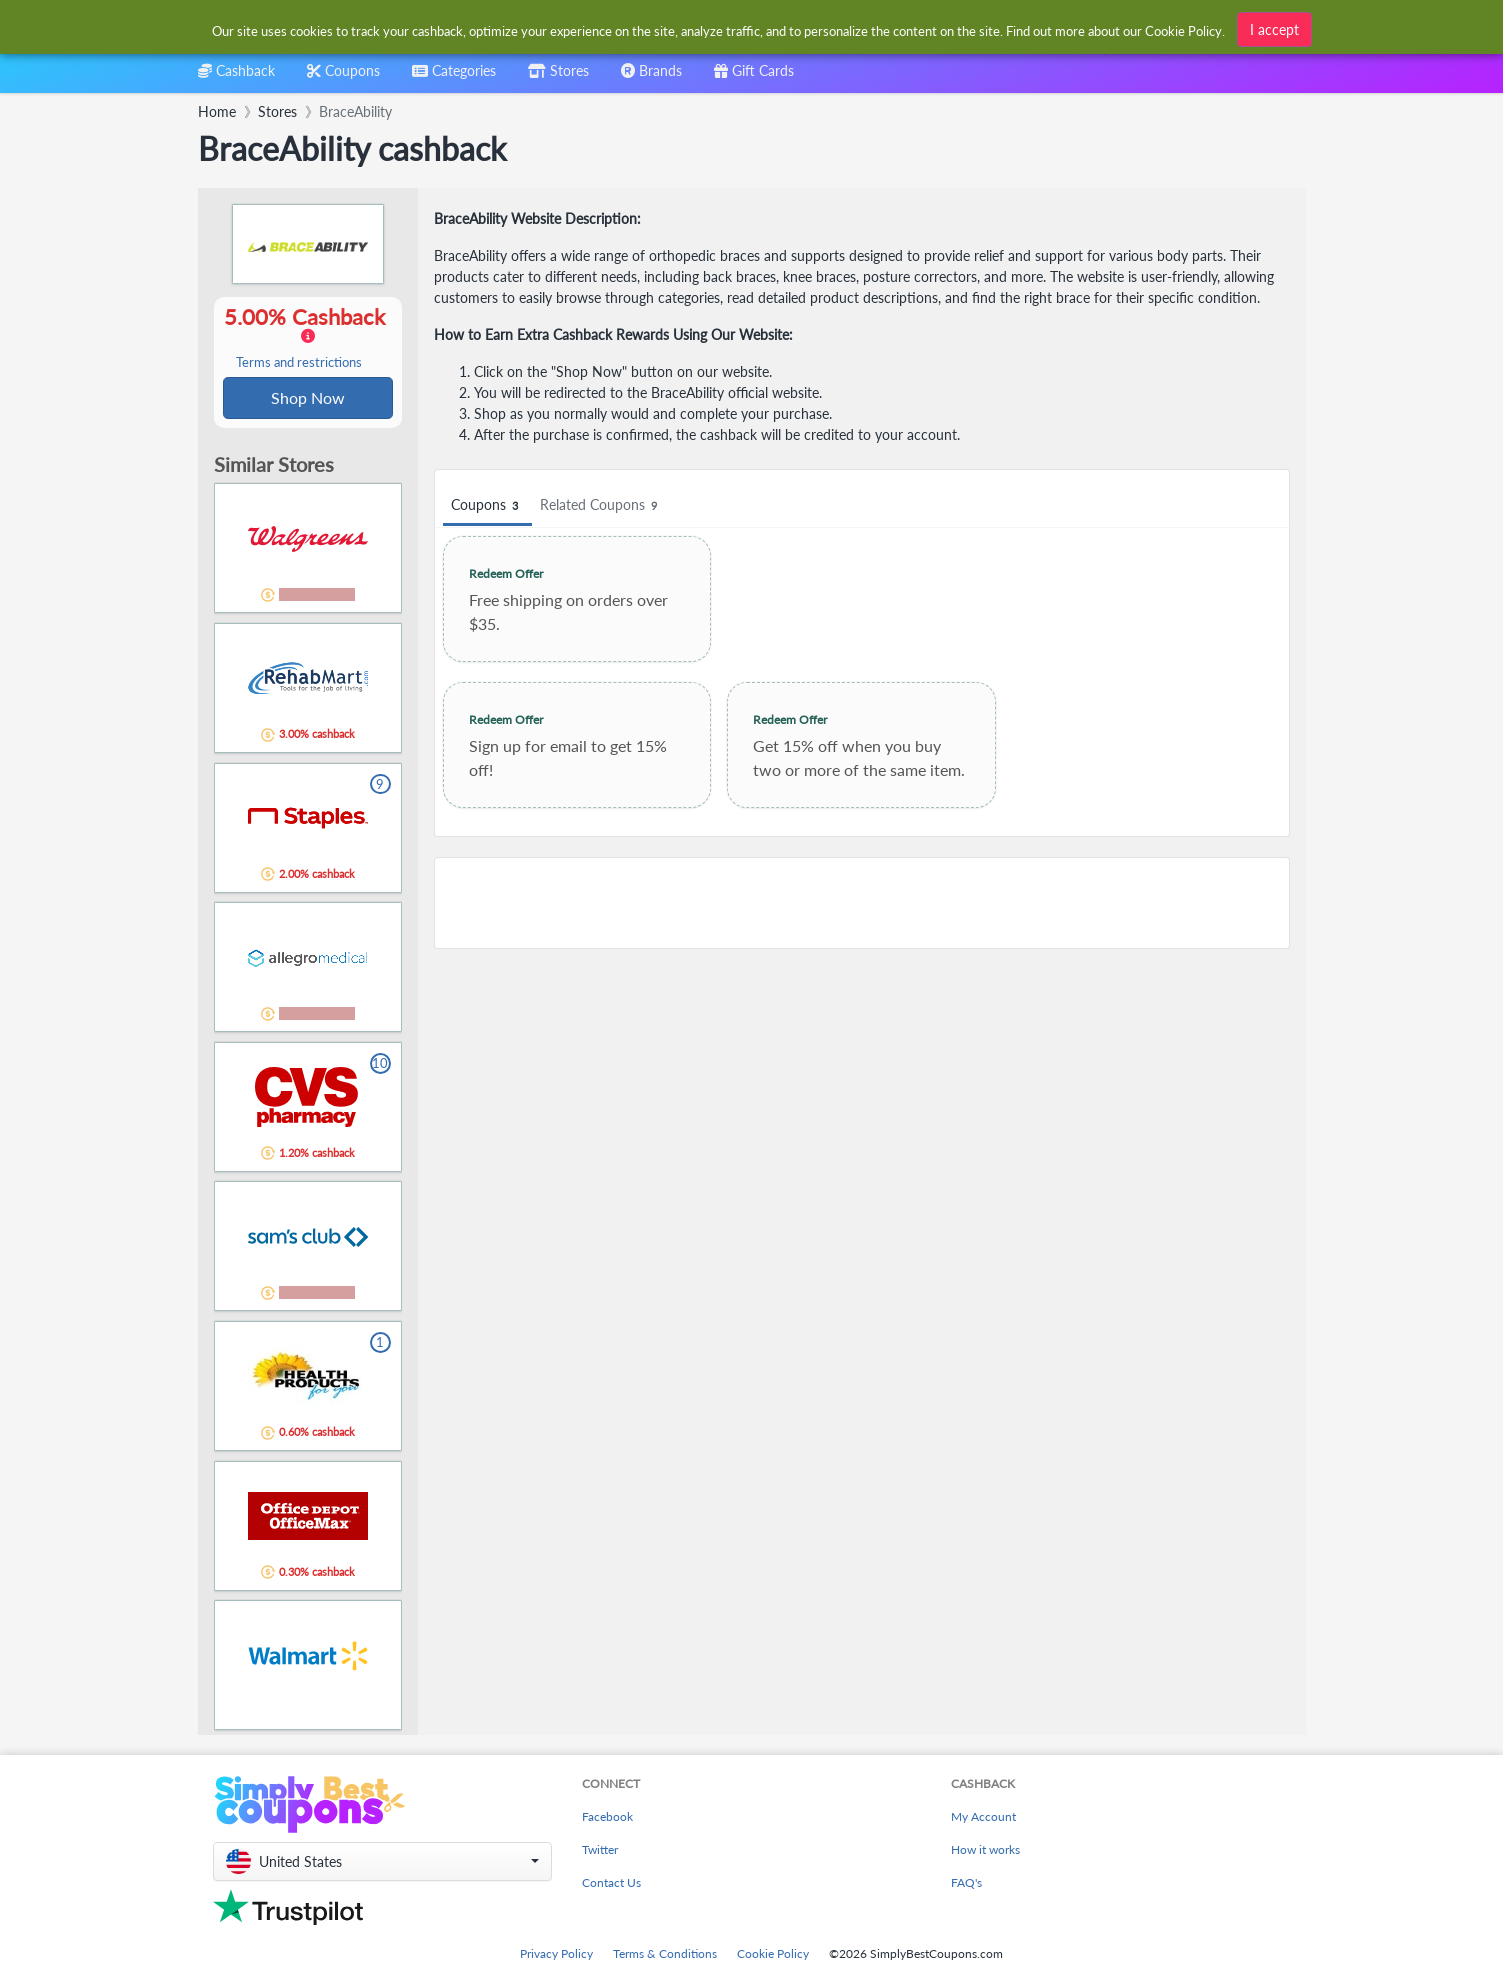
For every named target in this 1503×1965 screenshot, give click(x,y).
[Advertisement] (862, 903)
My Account (983, 1818)
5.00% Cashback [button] (308, 338)
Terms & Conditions (665, 1955)
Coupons (487, 505)
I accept (1274, 29)
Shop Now (308, 398)
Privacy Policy (556, 1955)
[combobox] (454, 77)
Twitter (600, 1851)
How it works (985, 1851)
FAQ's (966, 1884)
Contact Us (611, 1884)
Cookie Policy (773, 1955)
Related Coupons (601, 505)
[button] (382, 1863)
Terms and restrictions (299, 363)
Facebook (607, 1818)
